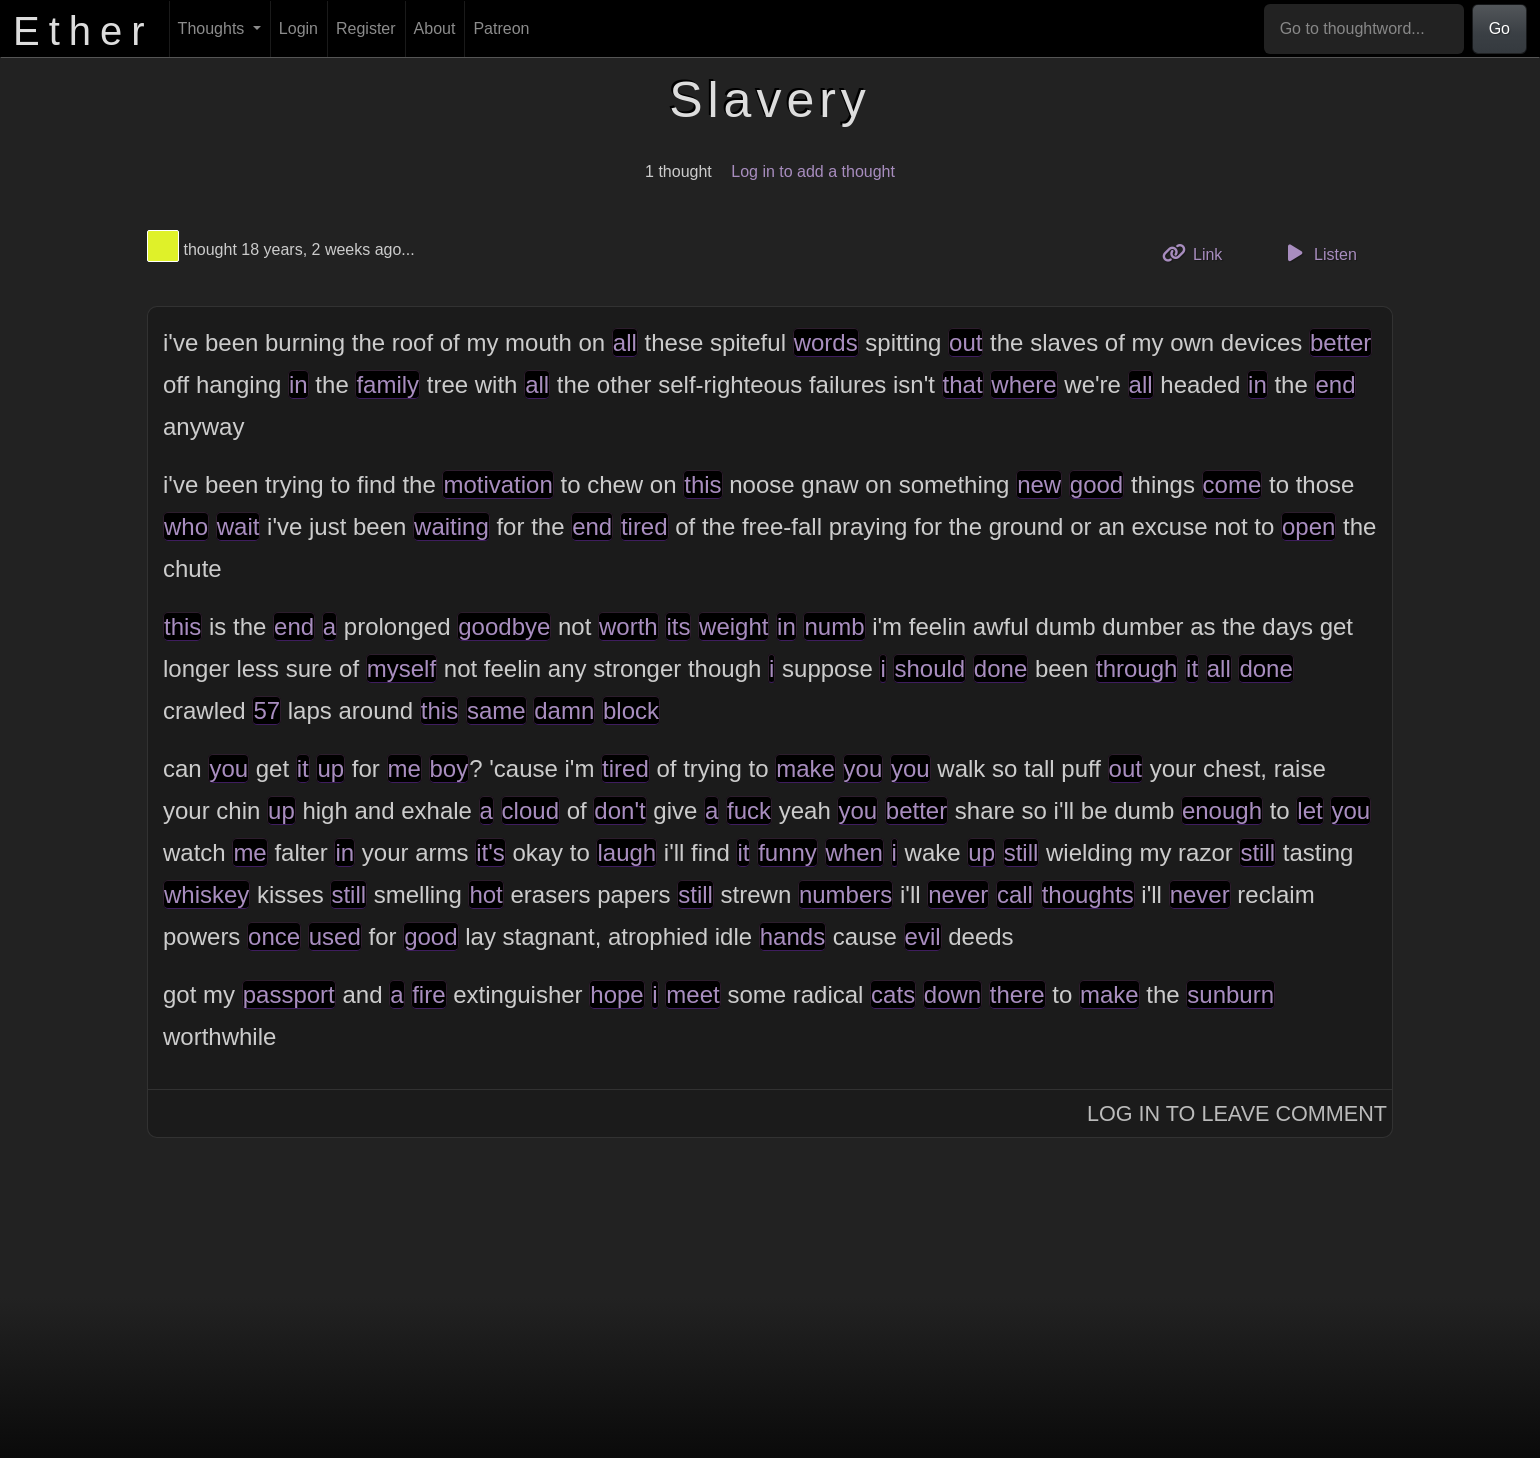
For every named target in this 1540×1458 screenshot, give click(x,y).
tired (644, 526)
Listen (1319, 253)
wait (238, 526)
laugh (626, 852)
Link (1200, 252)
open (1308, 526)
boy (449, 768)
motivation (497, 484)
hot (485, 894)
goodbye (504, 626)
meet (692, 994)
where (1023, 384)
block (631, 710)
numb (834, 626)
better (1340, 342)
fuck (749, 810)
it (1192, 668)
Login (298, 28)
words (826, 342)
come (1232, 484)
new (1039, 484)
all (625, 342)
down (952, 994)
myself (401, 668)
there (1017, 994)
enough (1222, 810)
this (702, 484)
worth (628, 626)
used (335, 936)
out (965, 342)
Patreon (501, 28)
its (678, 626)
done (1000, 668)
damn (564, 710)
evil (923, 936)
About (435, 28)
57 (266, 710)
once (274, 936)
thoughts (1088, 894)
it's (490, 852)
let (1309, 810)
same (496, 710)
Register (366, 28)
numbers (845, 894)
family (387, 384)
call (1015, 894)
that (963, 384)
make (805, 768)
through (1136, 668)
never (958, 894)
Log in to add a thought (813, 171)
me (404, 768)
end (1335, 384)
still (1021, 852)
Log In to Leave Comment (1237, 1113)
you (228, 768)
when (854, 852)
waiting (451, 526)
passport (289, 994)
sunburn (1230, 994)
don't (619, 810)
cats (893, 994)
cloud (530, 810)
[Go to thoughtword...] (1364, 29)
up (330, 768)
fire (428, 994)
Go (1499, 28)
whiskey (206, 894)
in (298, 384)
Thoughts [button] (213, 28)
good (1096, 484)
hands (792, 936)
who (186, 526)
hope (616, 994)
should (929, 668)
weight (733, 626)
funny (787, 852)
